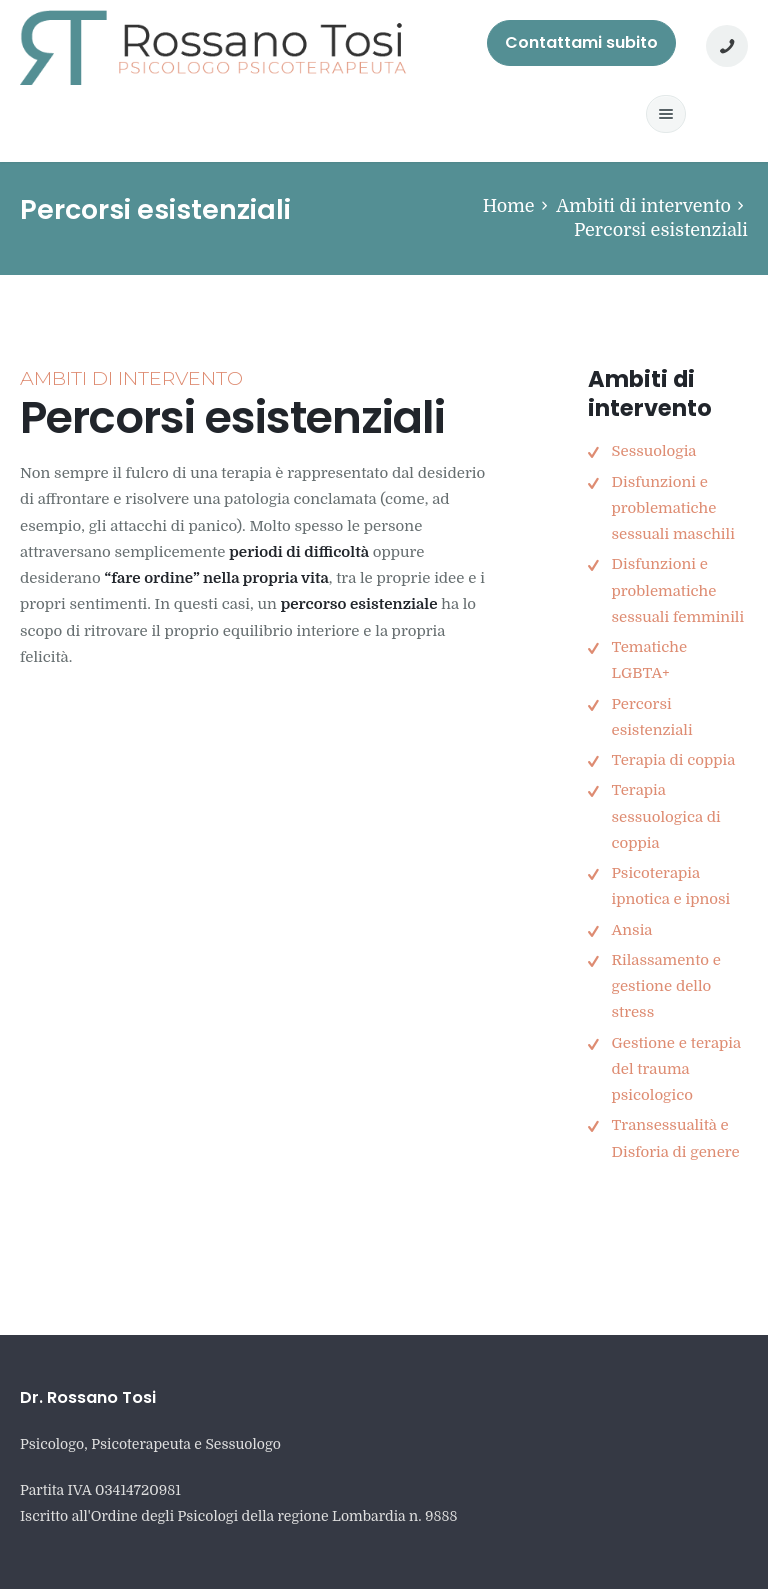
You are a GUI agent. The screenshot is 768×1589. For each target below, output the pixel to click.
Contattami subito (581, 42)
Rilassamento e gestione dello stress (666, 986)
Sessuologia (653, 451)
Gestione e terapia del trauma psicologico (675, 1069)
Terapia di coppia (673, 760)
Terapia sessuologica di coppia (665, 816)
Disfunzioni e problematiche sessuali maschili (672, 508)
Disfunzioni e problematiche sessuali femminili (677, 590)
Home (509, 206)
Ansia (631, 930)
